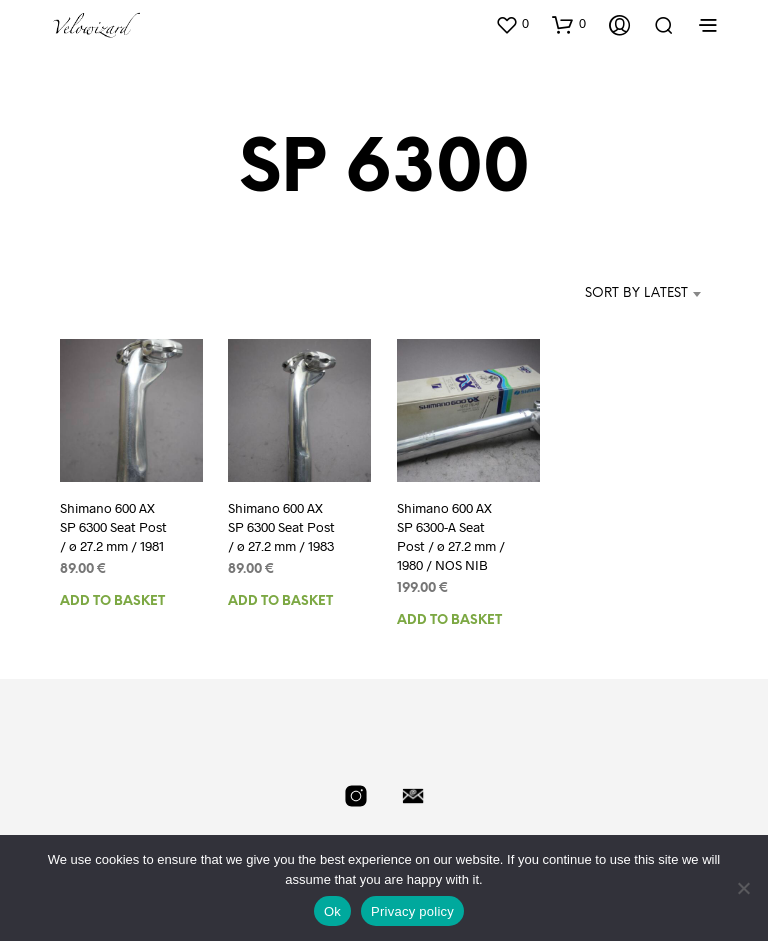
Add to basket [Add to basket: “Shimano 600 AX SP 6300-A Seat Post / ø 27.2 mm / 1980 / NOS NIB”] (449, 617)
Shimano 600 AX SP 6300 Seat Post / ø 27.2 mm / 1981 (111, 526)
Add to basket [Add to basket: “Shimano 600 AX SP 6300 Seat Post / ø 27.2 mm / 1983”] (280, 599)
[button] (512, 24)
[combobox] (606, 294)
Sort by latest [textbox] (636, 293)
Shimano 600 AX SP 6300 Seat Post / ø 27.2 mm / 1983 (280, 526)
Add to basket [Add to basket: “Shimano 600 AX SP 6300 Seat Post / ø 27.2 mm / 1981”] (112, 599)
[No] (743, 888)
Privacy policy (412, 911)
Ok (332, 911)
